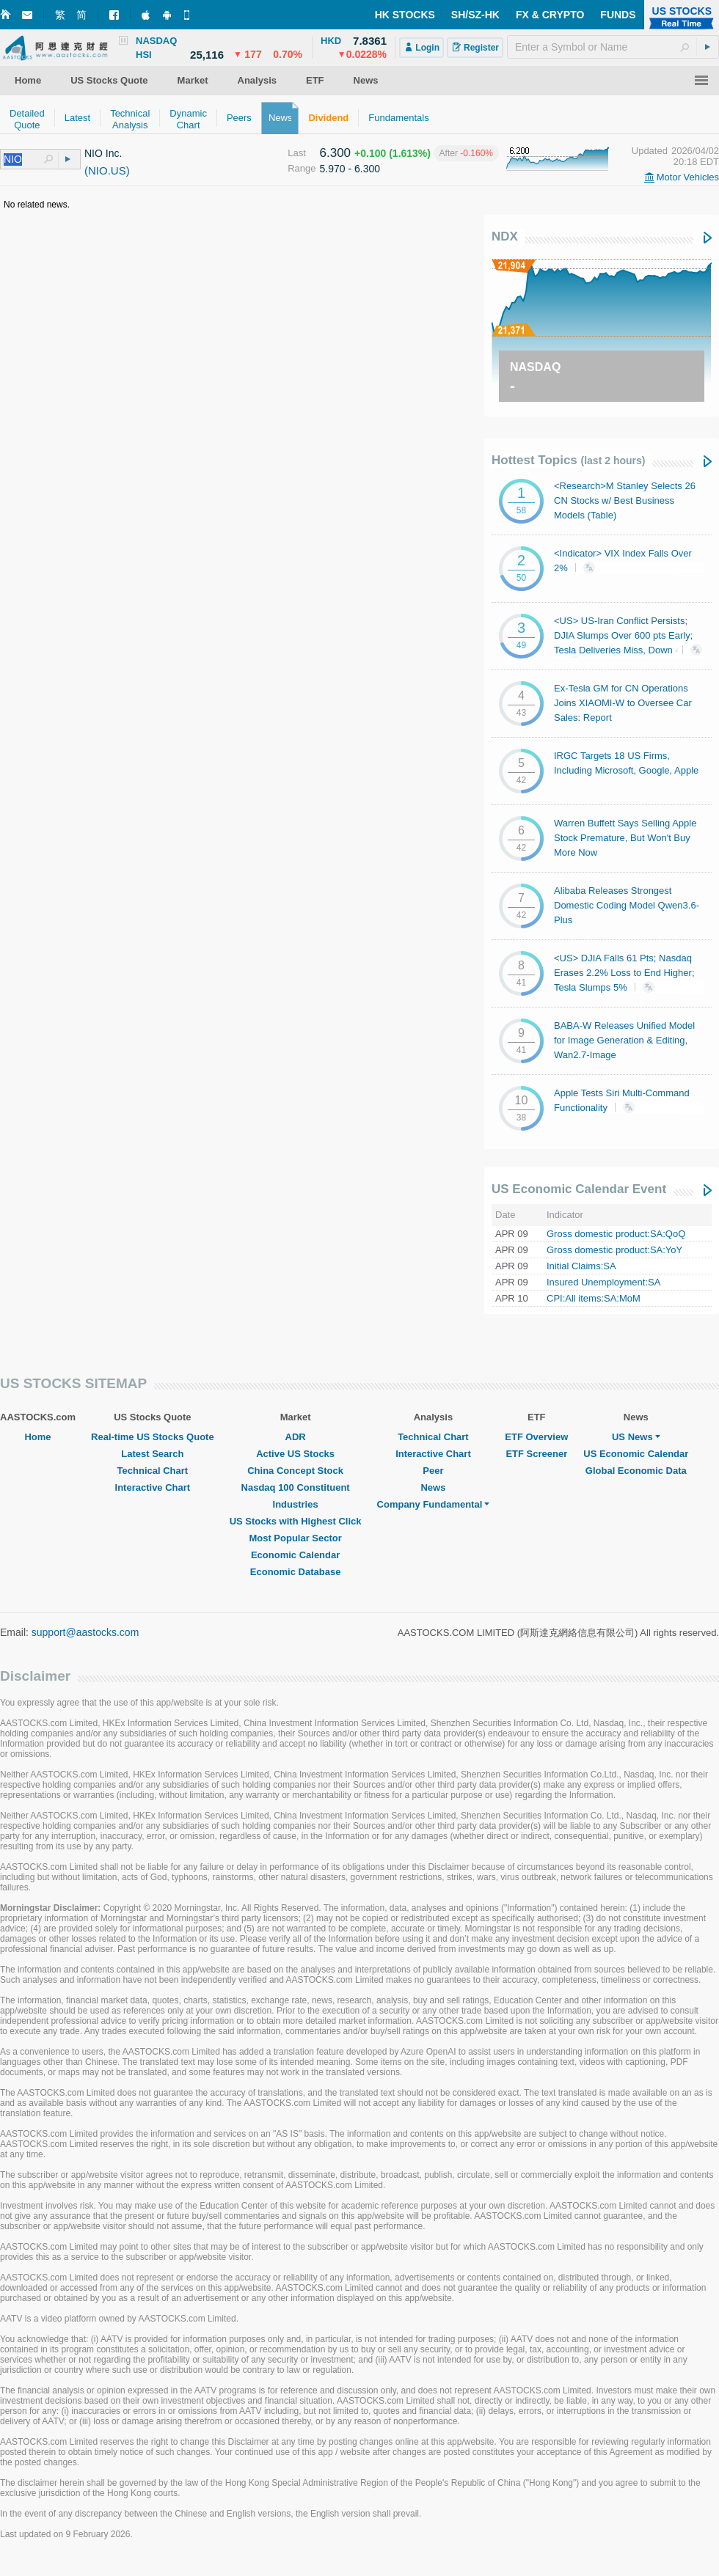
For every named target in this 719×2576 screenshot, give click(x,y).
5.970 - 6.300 (350, 169)
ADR (295, 1436)
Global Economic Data (636, 1470)
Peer (433, 1470)
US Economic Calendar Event (579, 1189)
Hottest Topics (568, 460)
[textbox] (613, 47)
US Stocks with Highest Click (296, 1521)
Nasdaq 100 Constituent (295, 1487)
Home (37, 1436)
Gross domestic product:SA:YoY (614, 1249)
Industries (295, 1504)
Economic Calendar (295, 1554)
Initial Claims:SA (581, 1266)
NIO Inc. (103, 153)
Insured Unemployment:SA (603, 1282)
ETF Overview (536, 1436)
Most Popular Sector (295, 1538)
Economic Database (295, 1571)
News (432, 1487)
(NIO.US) (107, 170)
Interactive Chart (153, 1487)
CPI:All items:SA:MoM (593, 1298)
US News (636, 1436)
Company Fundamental (433, 1504)
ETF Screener (536, 1453)
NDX (505, 236)
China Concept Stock (295, 1470)
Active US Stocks (295, 1453)
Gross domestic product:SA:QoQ (616, 1233)
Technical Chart (153, 1470)
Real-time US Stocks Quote (152, 1436)
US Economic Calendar (635, 1453)
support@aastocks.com (85, 1632)
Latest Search (152, 1453)
